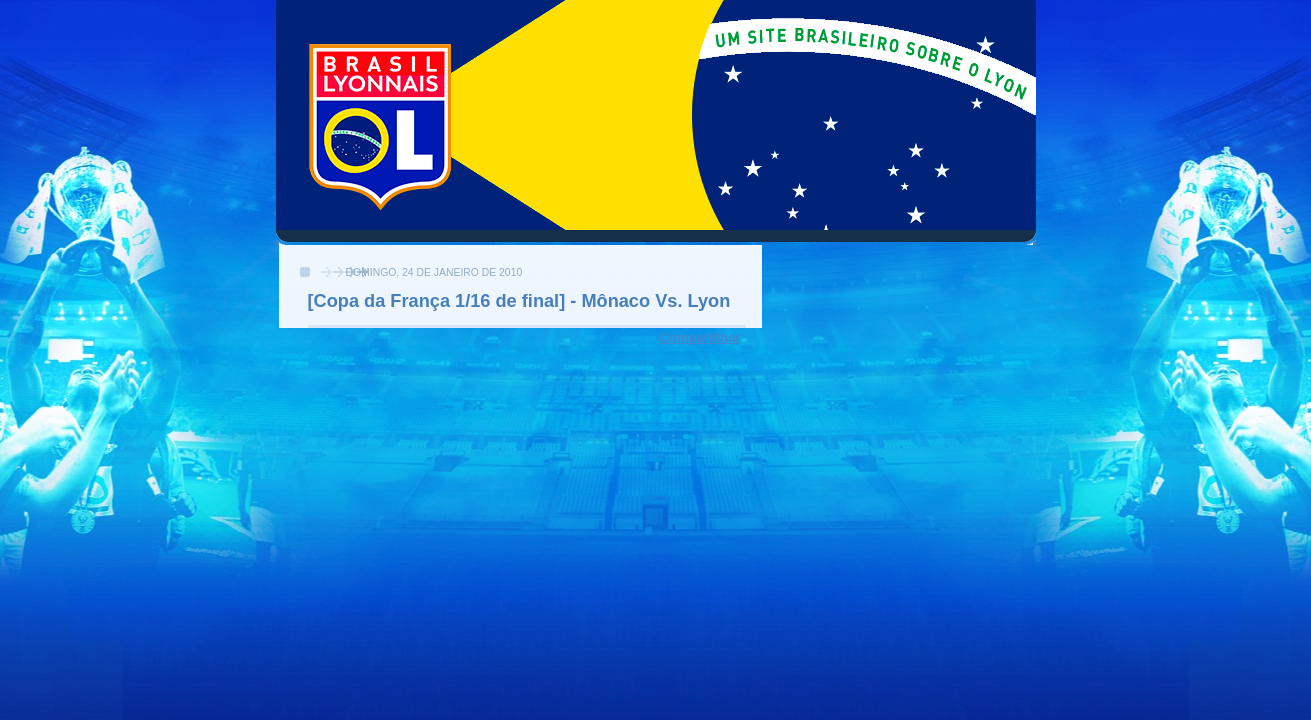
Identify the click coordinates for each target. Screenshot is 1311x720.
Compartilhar (700, 337)
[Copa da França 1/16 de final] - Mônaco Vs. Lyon (519, 301)
